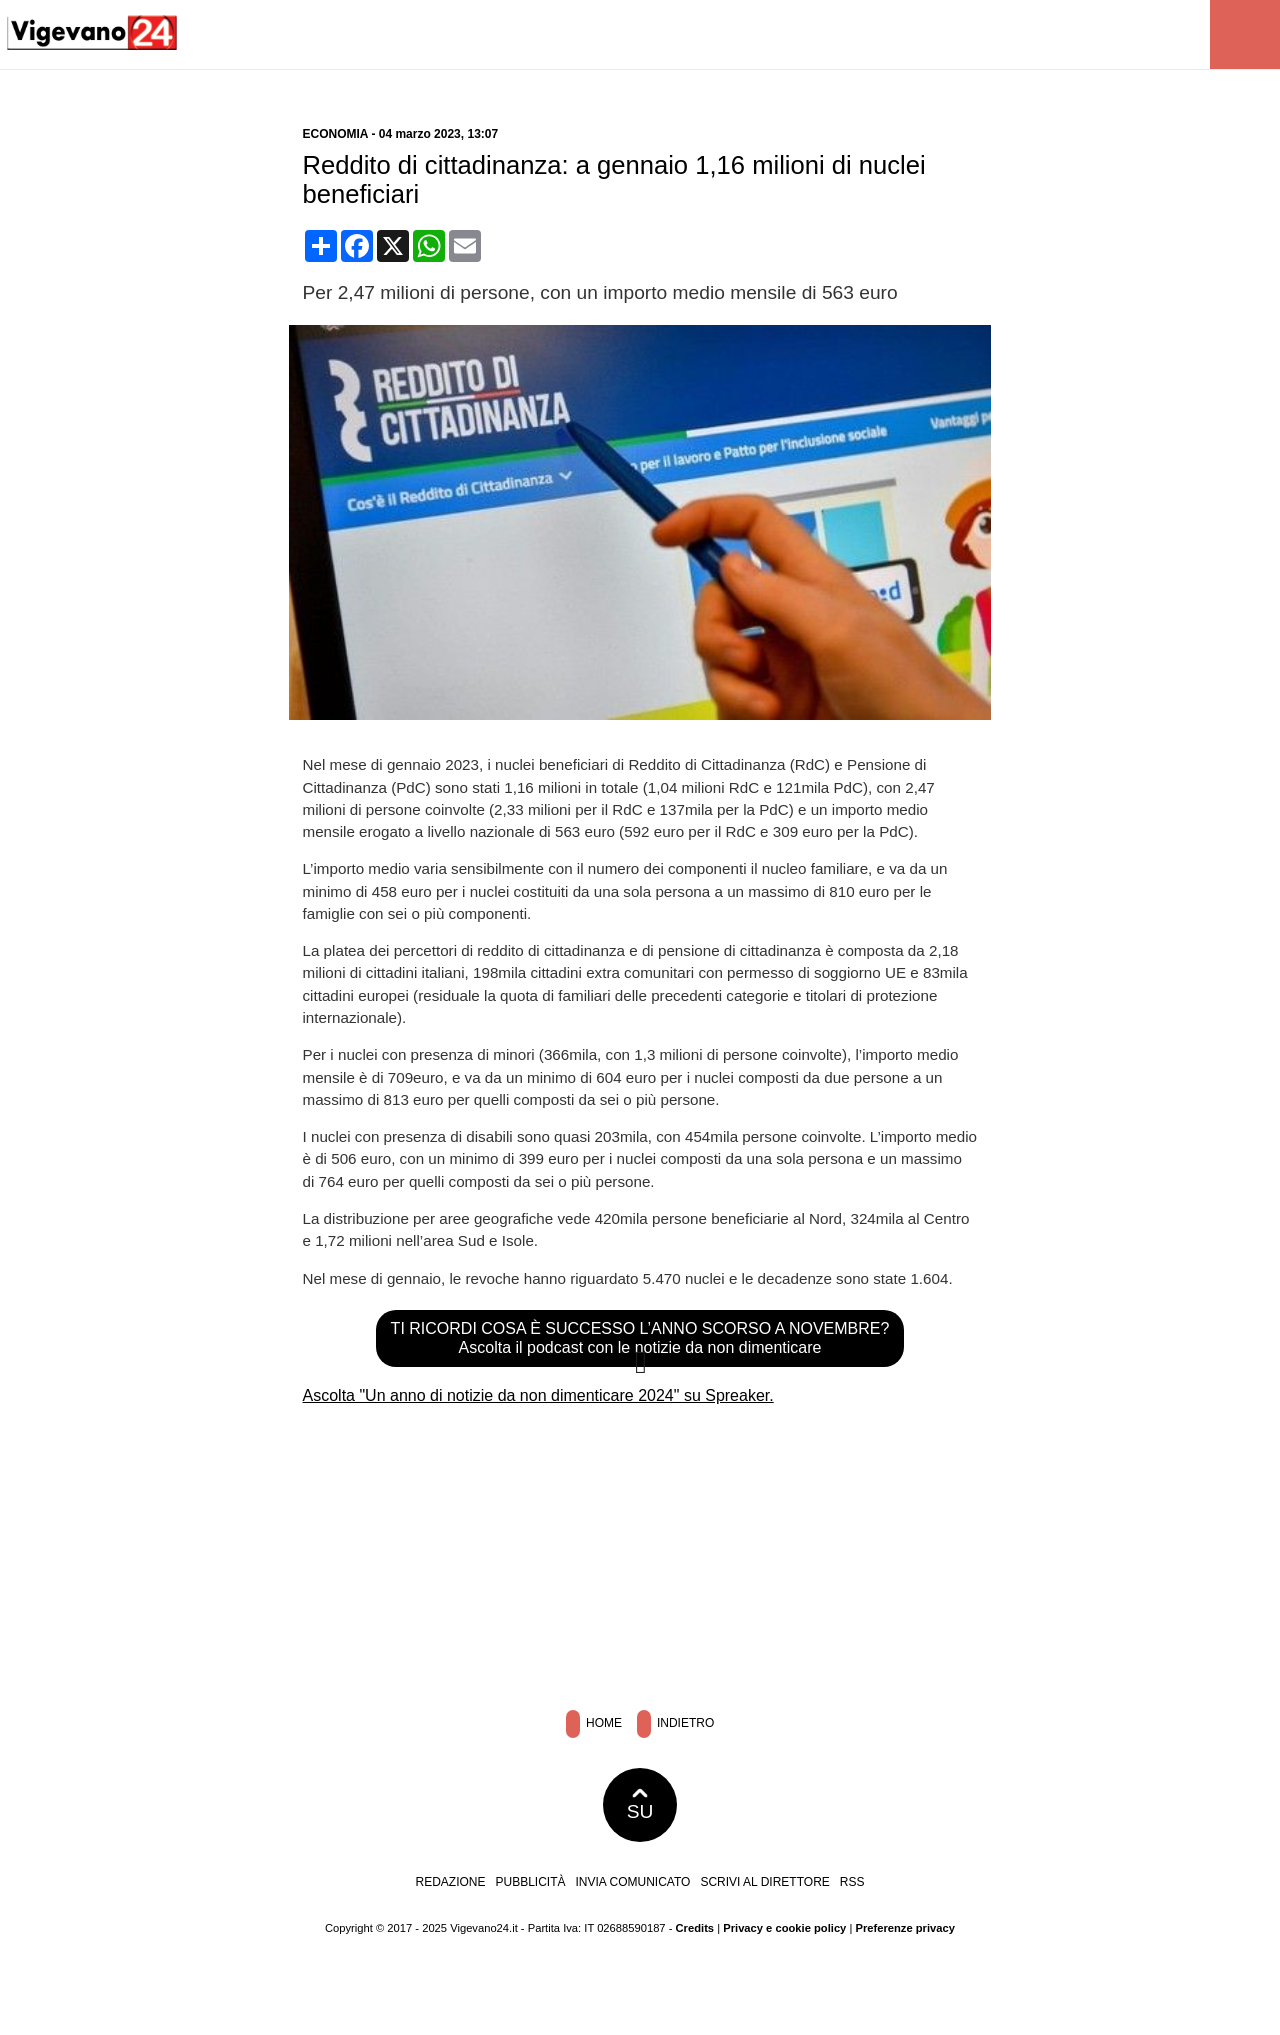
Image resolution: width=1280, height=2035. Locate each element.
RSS (852, 1882)
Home (594, 1724)
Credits (695, 1928)
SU (640, 1805)
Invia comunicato (633, 1882)
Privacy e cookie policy (784, 1928)
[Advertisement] (640, 1551)
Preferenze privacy (905, 1928)
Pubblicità (531, 1882)
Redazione (450, 1882)
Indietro (676, 1724)
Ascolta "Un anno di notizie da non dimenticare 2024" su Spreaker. (538, 1395)
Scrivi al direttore (764, 1882)
